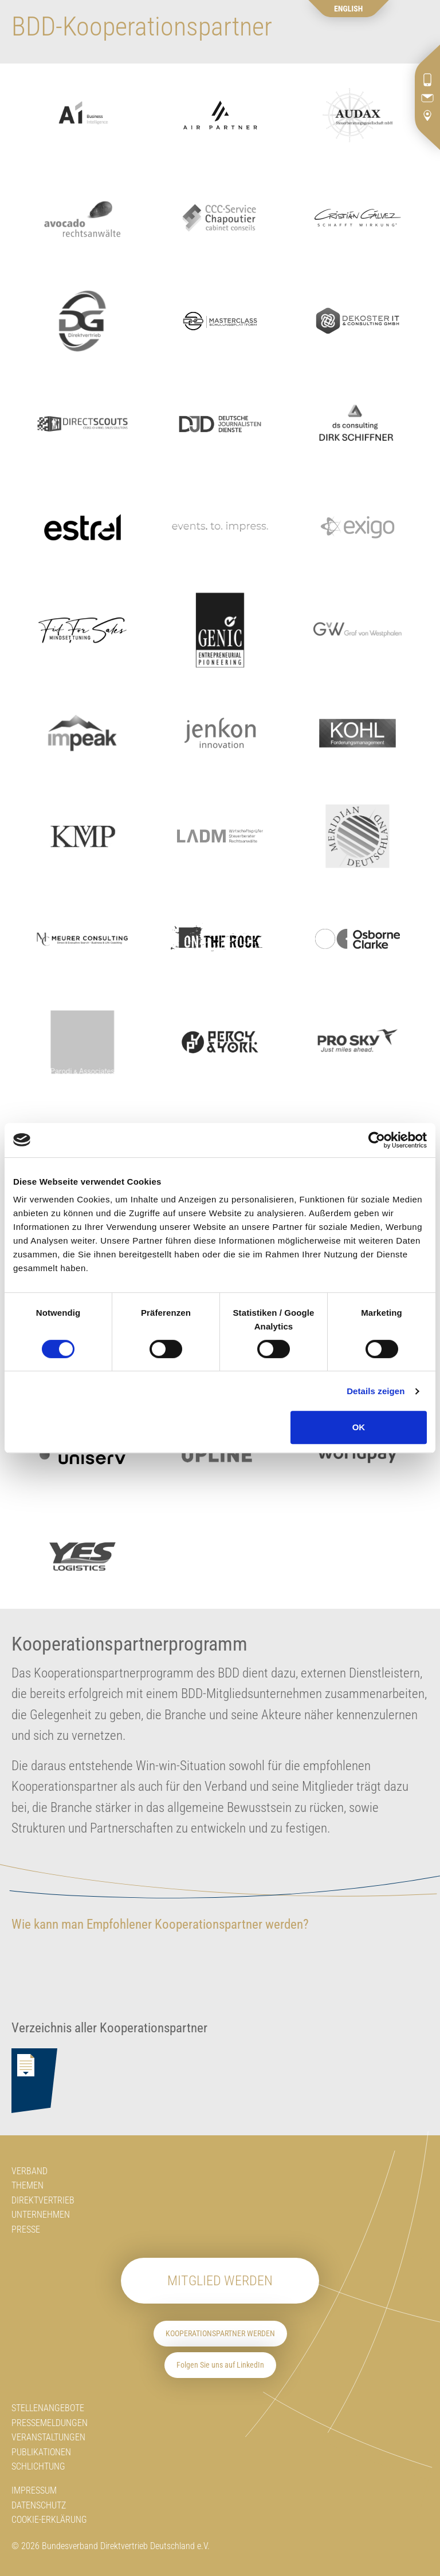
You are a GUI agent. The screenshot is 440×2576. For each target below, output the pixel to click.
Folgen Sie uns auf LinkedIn (220, 2365)
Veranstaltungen (48, 2437)
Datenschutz (38, 2505)
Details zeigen (375, 1391)
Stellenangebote (47, 2408)
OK (359, 1427)
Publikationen (41, 2452)
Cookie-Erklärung (49, 2519)
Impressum (34, 2490)
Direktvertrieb (42, 2200)
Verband (29, 2171)
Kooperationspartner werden (220, 2333)
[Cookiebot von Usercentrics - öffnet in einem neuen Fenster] (377, 1140)
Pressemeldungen (49, 2422)
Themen (27, 2185)
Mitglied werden (220, 2281)
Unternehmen (40, 2214)
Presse (25, 2229)
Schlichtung (38, 2466)
